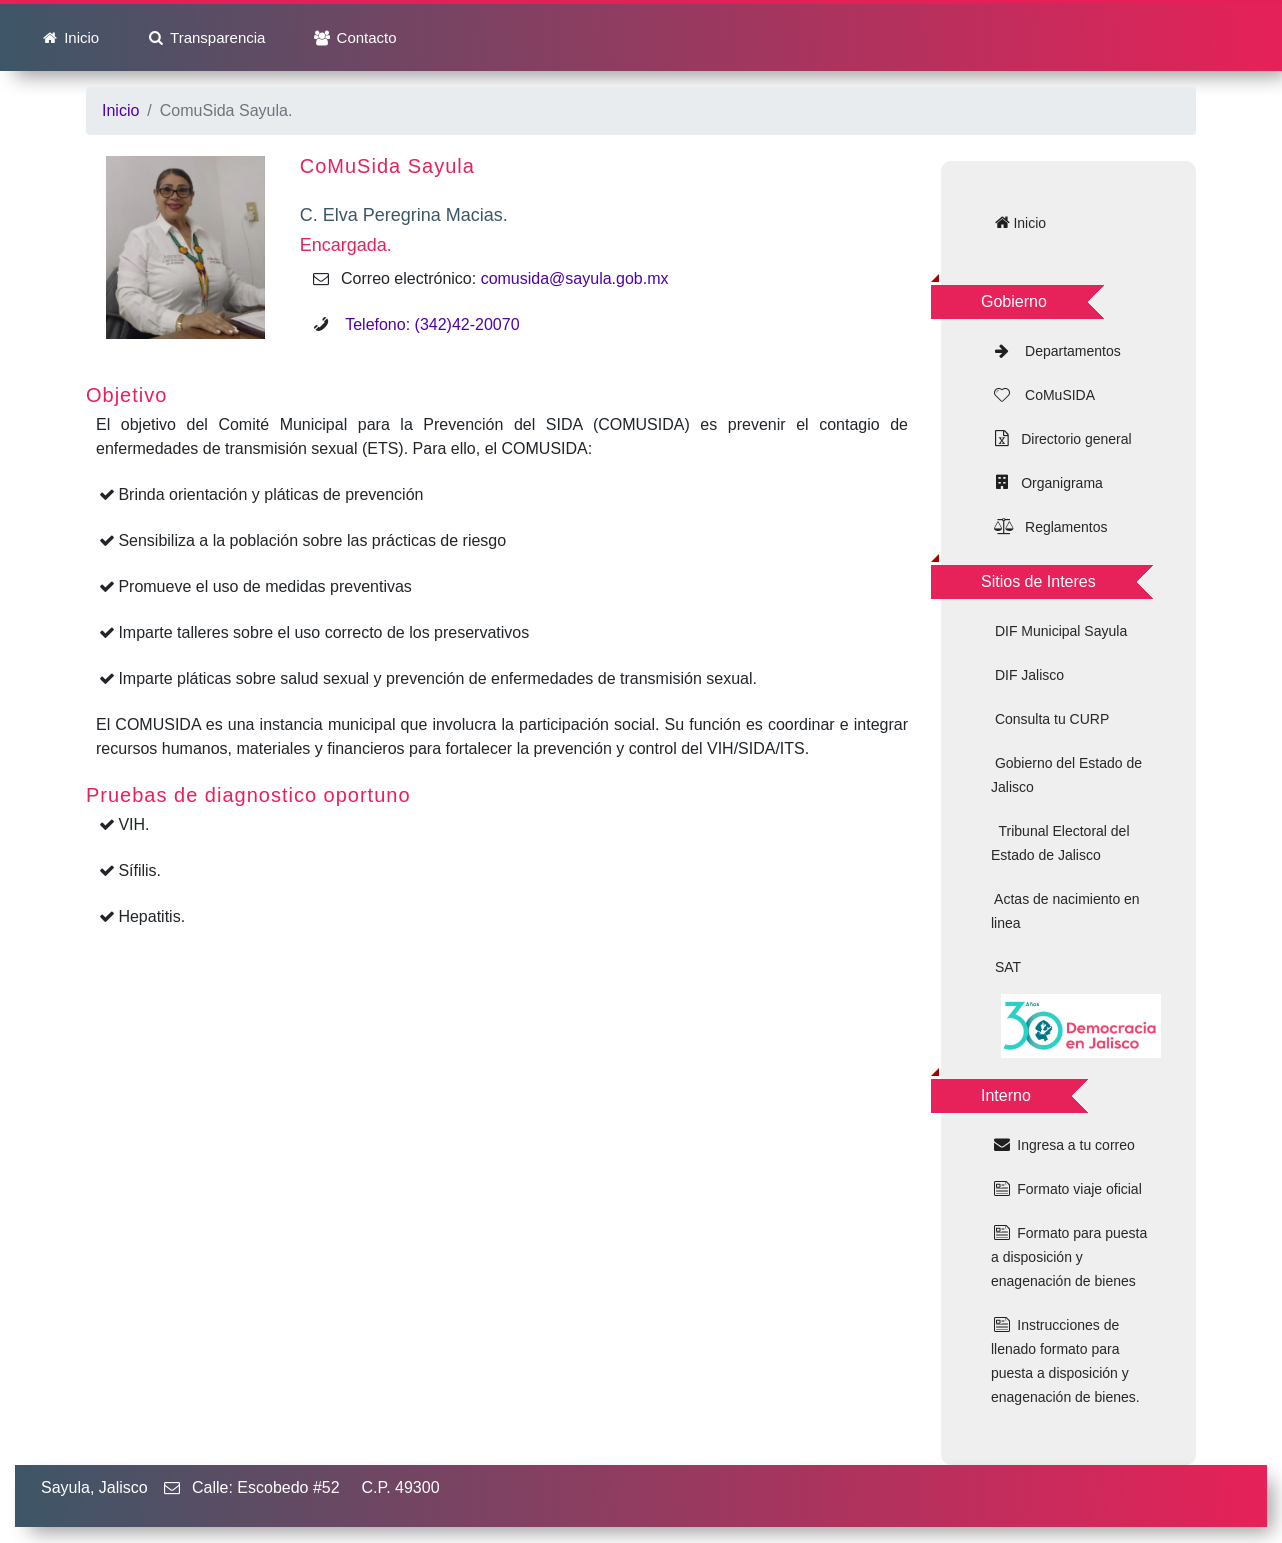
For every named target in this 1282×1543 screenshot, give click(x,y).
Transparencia (215, 37)
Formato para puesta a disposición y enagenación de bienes (1069, 1257)
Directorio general (1072, 439)
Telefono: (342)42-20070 (425, 324)
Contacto (364, 37)
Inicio (79, 37)
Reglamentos (1060, 527)
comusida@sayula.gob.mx (575, 278)
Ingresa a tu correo (1073, 1145)
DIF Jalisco (1027, 675)
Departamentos (1066, 351)
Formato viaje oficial (1077, 1189)
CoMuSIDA (1054, 395)
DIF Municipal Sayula (1059, 631)
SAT (1006, 967)
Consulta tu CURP (1050, 719)
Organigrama (1057, 483)
